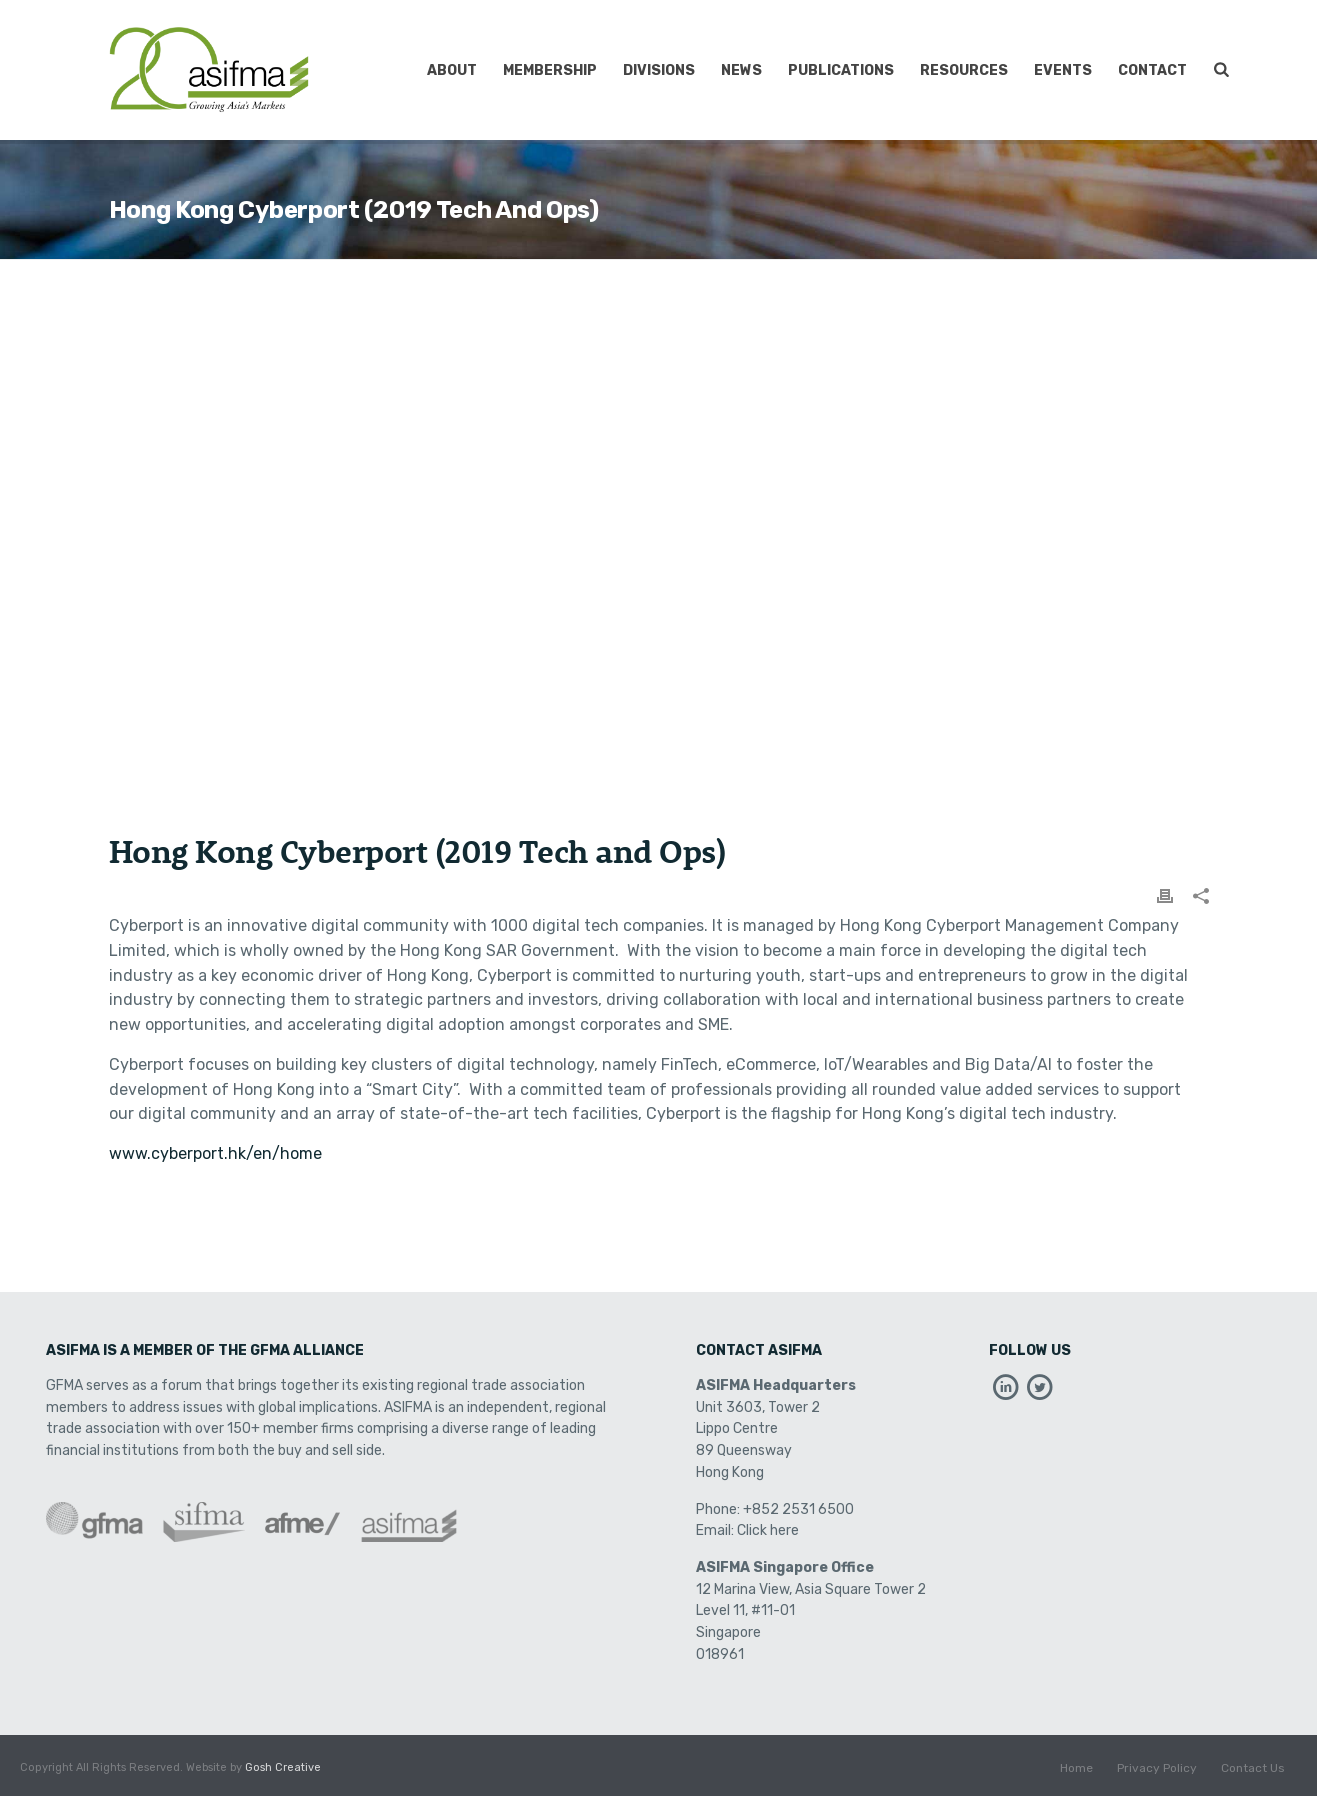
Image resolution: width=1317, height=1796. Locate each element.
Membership (550, 70)
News (741, 70)
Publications (841, 70)
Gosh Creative (283, 1767)
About (452, 70)
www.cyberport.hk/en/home (215, 1153)
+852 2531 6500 (798, 1509)
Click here (768, 1530)
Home (1076, 1768)
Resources (964, 70)
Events (1063, 70)
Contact (1152, 70)
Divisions (659, 70)
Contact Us (1253, 1768)
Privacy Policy (1157, 1768)
